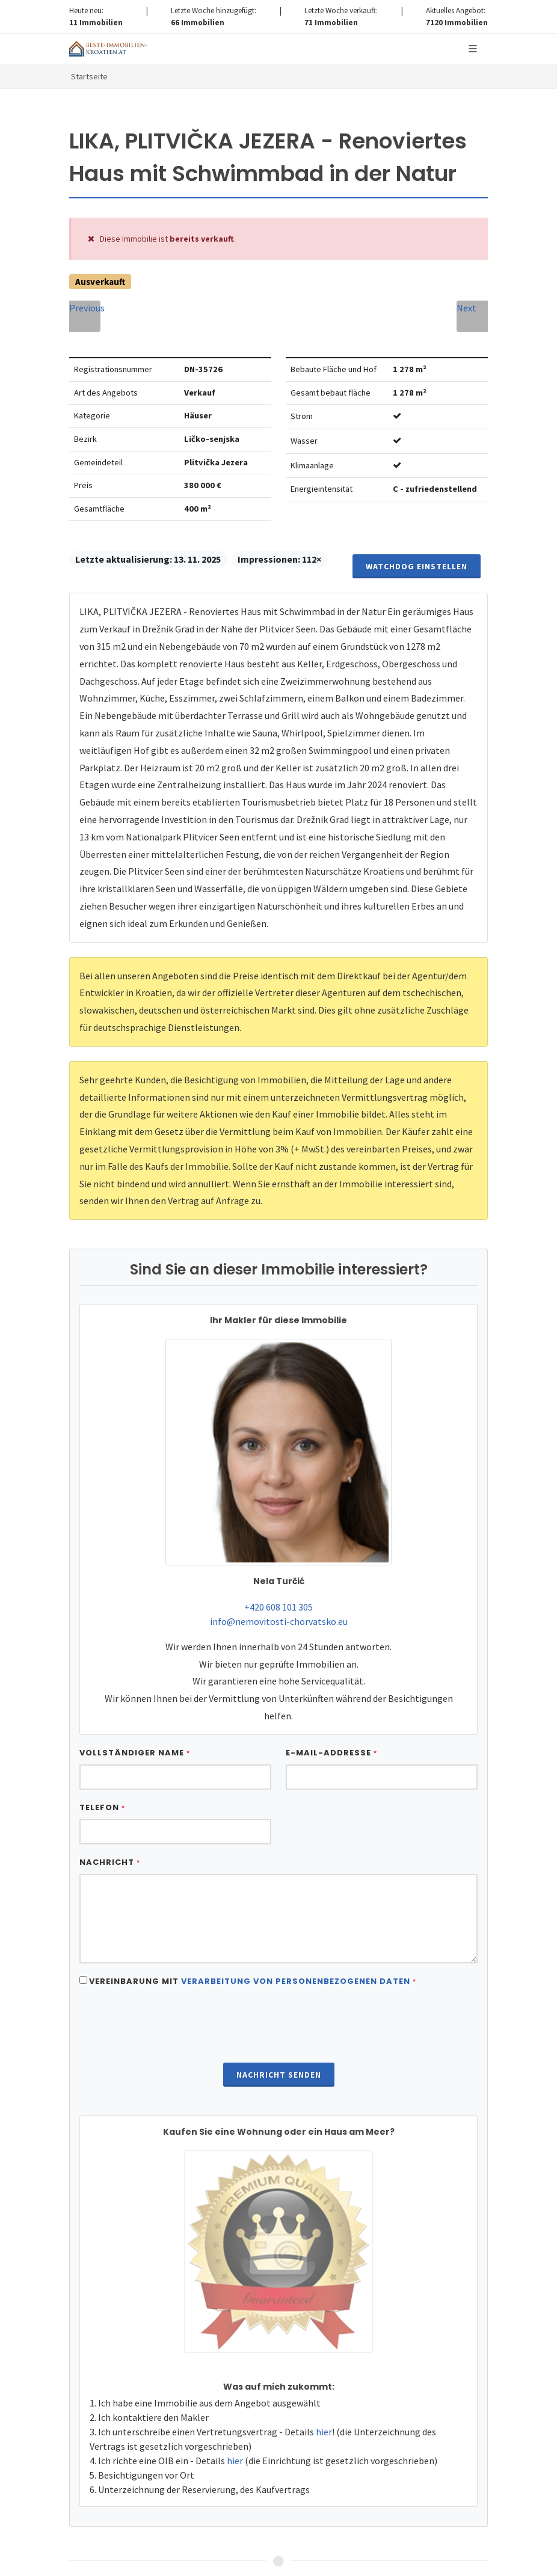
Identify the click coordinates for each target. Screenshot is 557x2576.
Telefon (102, 1769)
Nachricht (109, 1823)
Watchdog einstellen (416, 527)
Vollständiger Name (134, 1714)
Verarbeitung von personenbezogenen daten (295, 1942)
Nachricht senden (278, 2036)
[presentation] (278, 1987)
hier (324, 2393)
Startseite (89, 76)
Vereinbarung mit (252, 1942)
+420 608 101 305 (278, 1568)
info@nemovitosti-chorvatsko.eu (279, 1583)
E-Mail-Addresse (331, 1714)
